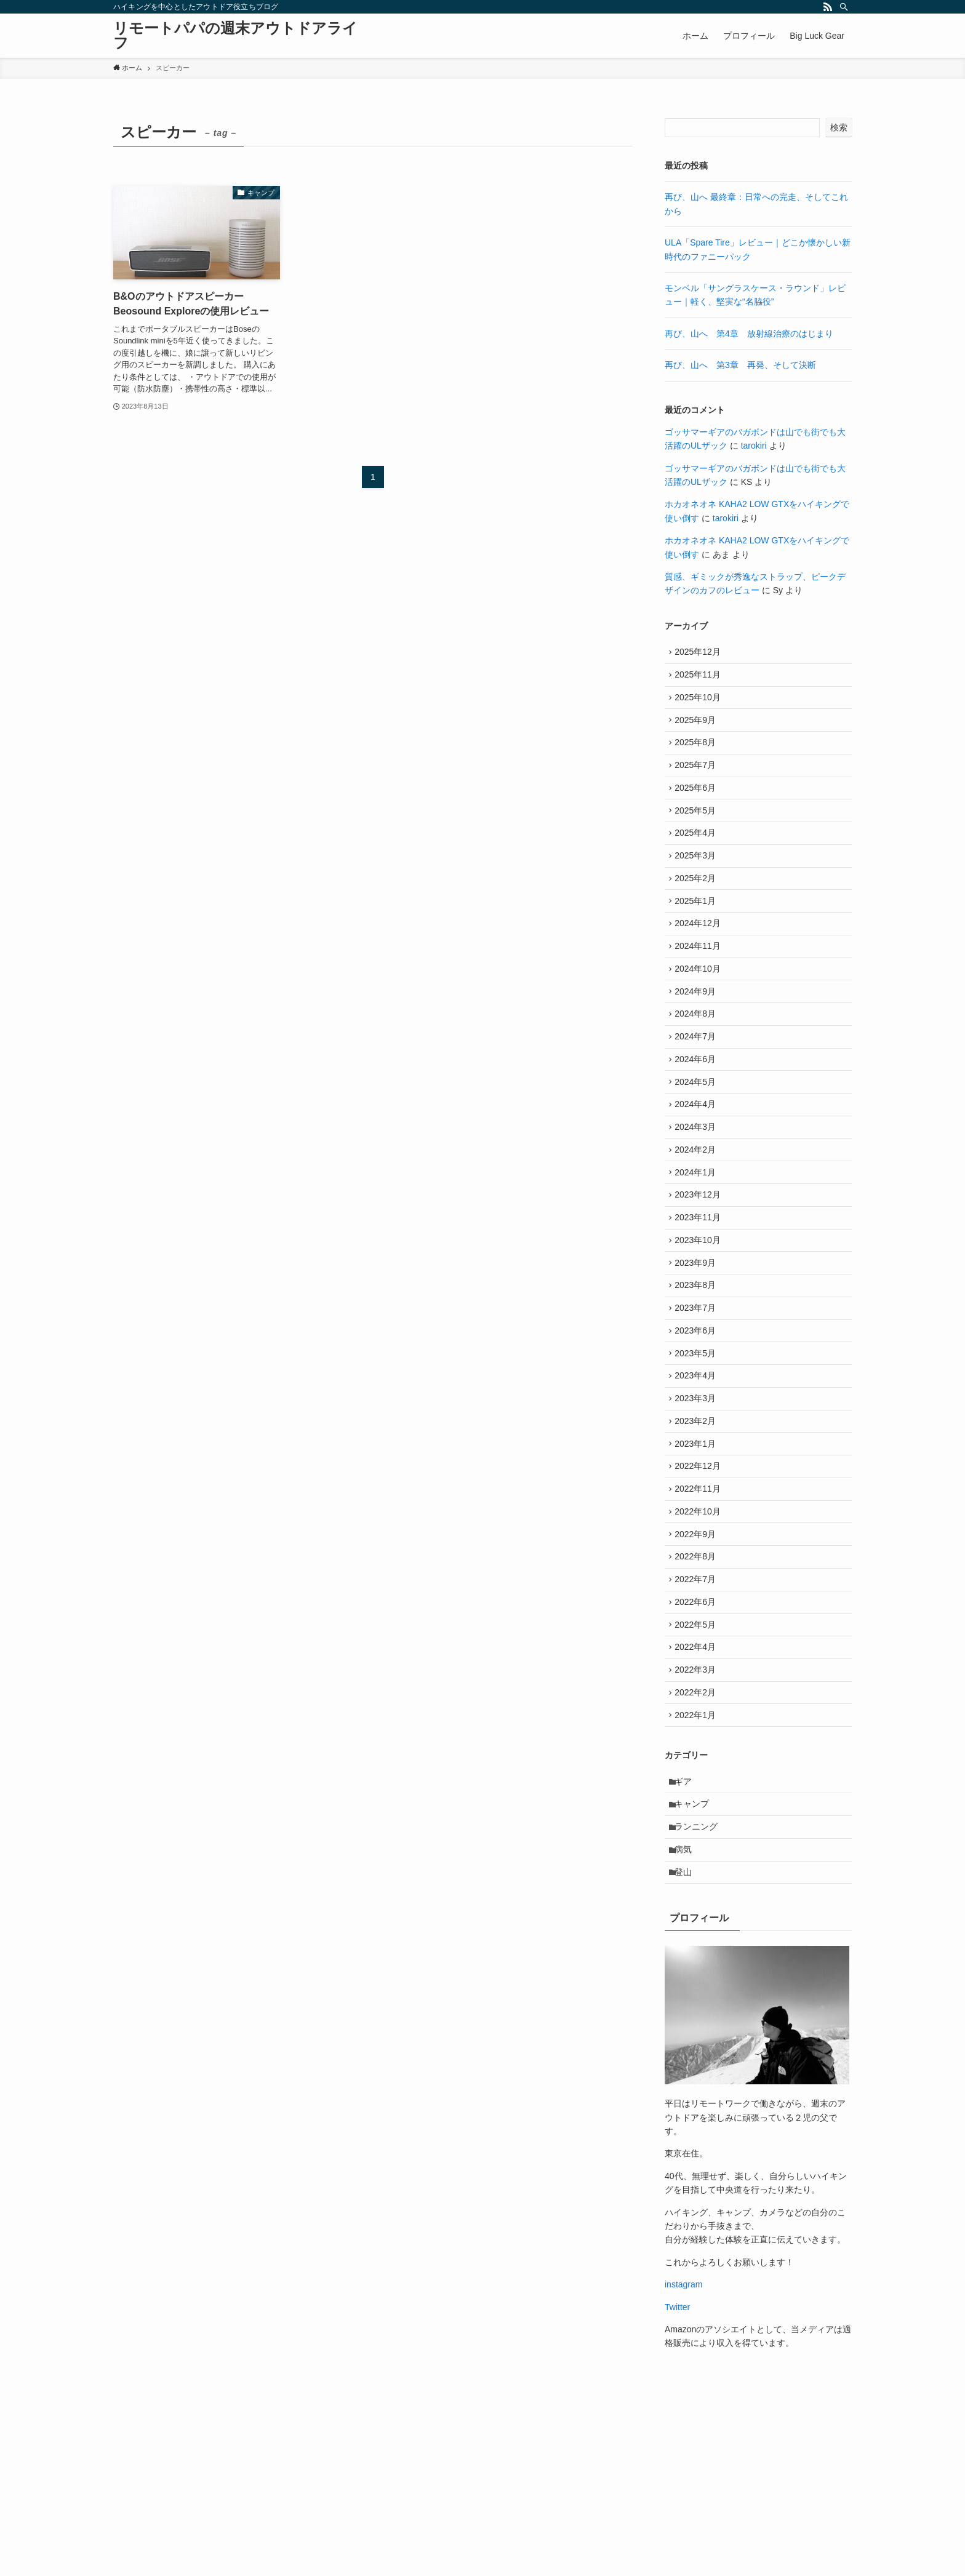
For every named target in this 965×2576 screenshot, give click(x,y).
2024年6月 (698, 1114)
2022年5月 (698, 1754)
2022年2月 (698, 1831)
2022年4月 (698, 1780)
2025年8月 (698, 756)
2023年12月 (701, 1268)
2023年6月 (698, 1421)
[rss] (828, 7)
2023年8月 (698, 1370)
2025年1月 (698, 935)
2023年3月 (698, 1498)
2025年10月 (701, 705)
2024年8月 (698, 1063)
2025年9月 (698, 730)
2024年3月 (698, 1191)
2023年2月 (698, 1524)
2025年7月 (698, 781)
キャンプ (695, 1951)
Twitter (677, 2465)
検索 (838, 127)
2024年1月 (698, 1242)
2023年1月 (698, 1549)
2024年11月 (701, 986)
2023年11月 (701, 1293)
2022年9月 (698, 1652)
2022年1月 (698, 1857)
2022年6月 (698, 1729)
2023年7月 (698, 1396)
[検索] (844, 7)
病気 (686, 2002)
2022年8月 (698, 1677)
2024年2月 (698, 1217)
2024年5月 (698, 1140)
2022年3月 (698, 1805)
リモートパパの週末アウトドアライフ (235, 35)
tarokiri (754, 445)
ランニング (699, 1977)
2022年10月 (701, 1626)
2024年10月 (701, 1012)
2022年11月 (701, 1601)
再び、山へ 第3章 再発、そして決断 (740, 365)
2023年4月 (698, 1473)
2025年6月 (698, 807)
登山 (686, 2028)
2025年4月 (698, 858)
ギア (686, 1926)
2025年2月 (698, 909)
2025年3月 (698, 884)
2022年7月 (698, 1703)
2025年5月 (698, 833)
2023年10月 (701, 1319)
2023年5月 (698, 1447)
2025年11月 (701, 679)
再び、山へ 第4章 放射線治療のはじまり (749, 333)
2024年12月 (701, 961)
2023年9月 (698, 1345)
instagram (683, 2442)
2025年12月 (701, 653)
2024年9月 (698, 1037)
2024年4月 (698, 1165)
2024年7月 (698, 1089)
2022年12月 (701, 1575)
